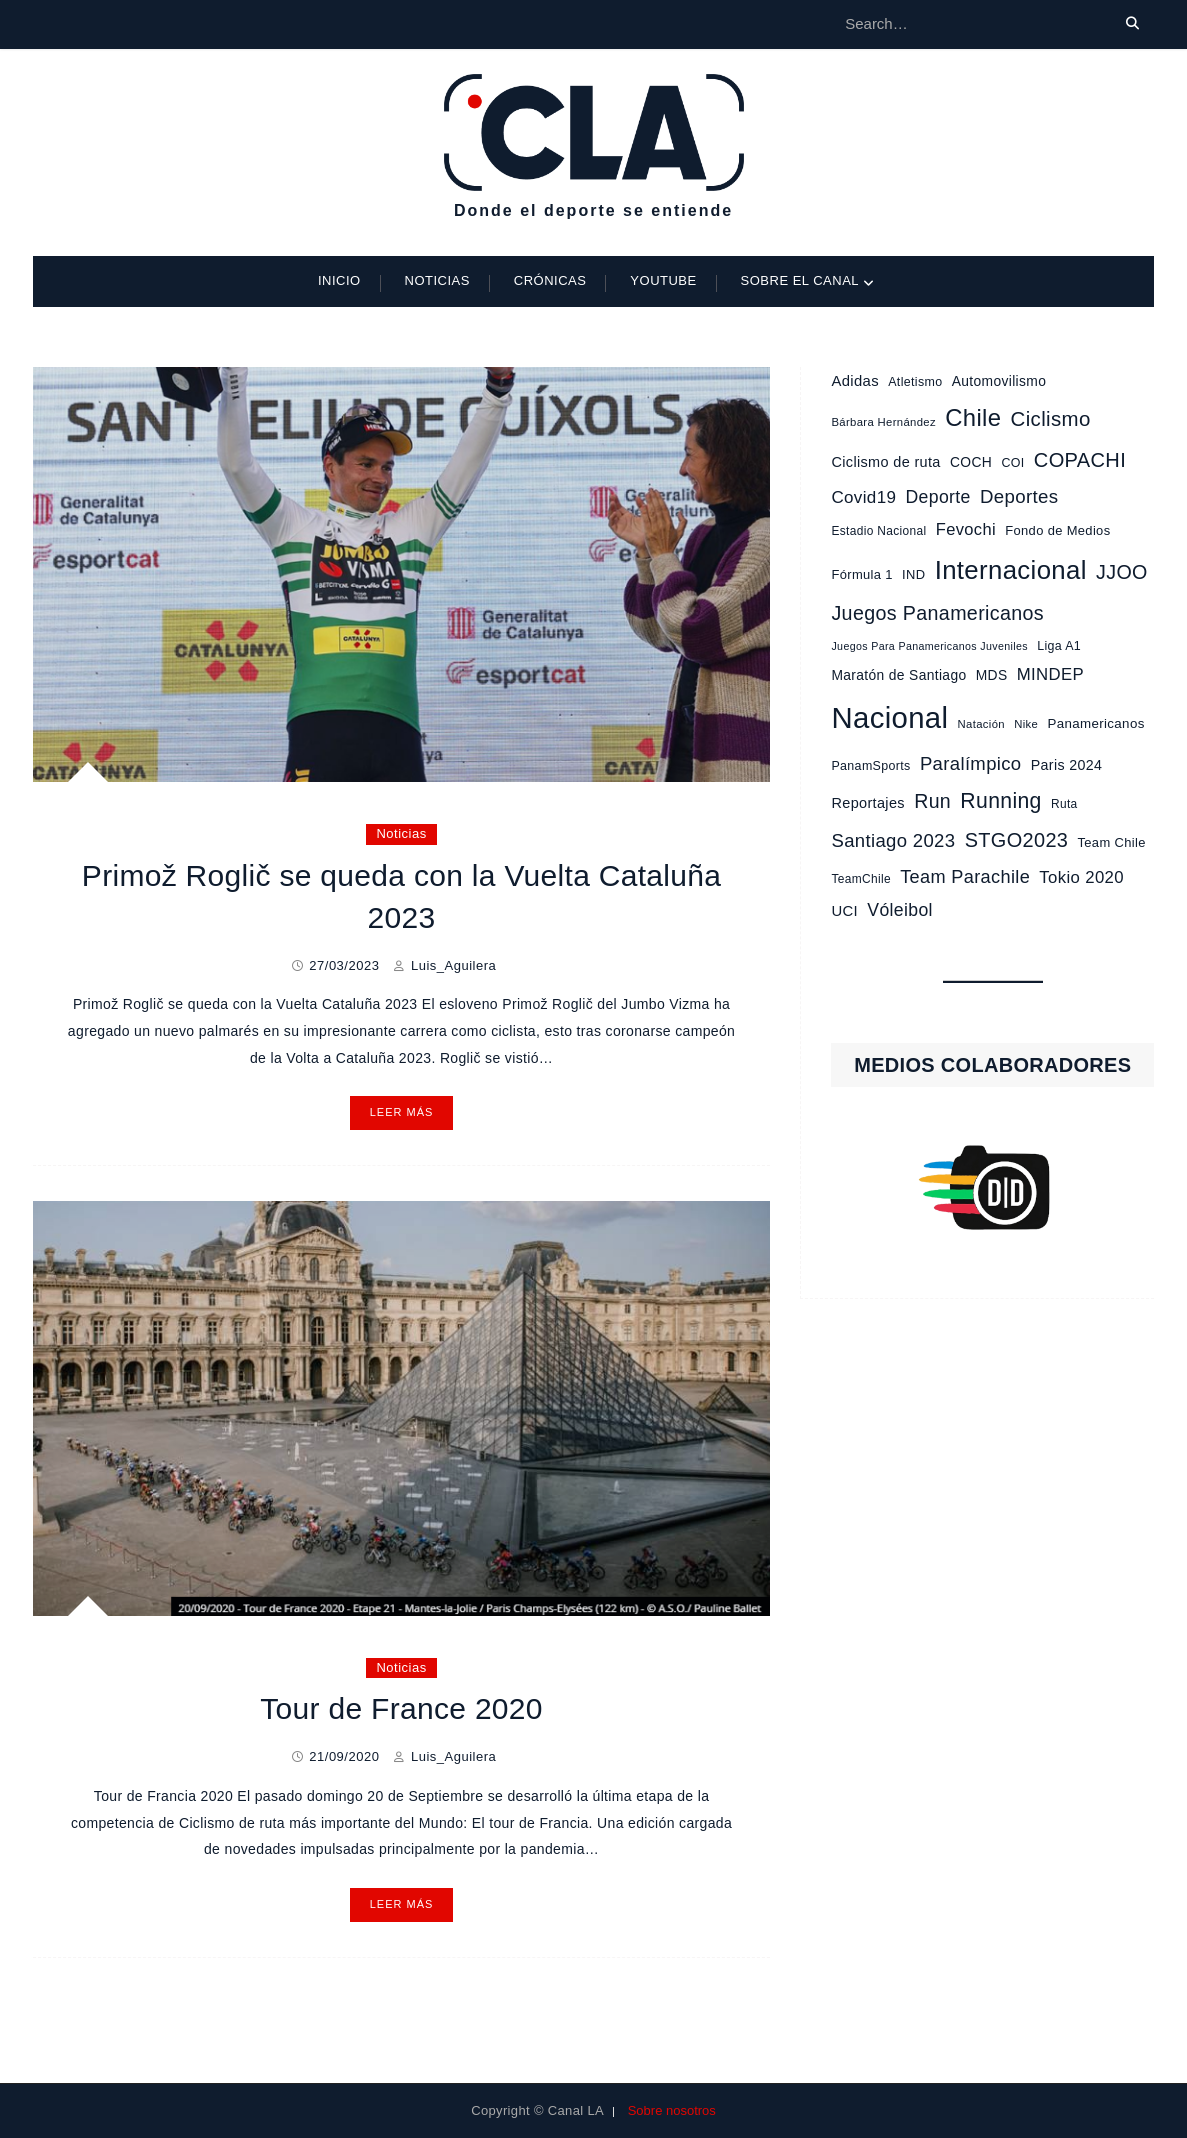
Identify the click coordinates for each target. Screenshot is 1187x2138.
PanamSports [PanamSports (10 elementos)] (870, 766)
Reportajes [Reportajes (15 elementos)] (867, 803)
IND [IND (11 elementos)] (913, 574)
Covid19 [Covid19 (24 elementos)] (863, 497)
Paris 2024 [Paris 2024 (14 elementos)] (1066, 765)
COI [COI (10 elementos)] (1012, 463)
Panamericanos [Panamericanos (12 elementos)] (1096, 723)
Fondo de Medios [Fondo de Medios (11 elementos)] (1057, 530)
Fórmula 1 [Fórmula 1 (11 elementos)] (861, 574)
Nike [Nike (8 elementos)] (1026, 724)
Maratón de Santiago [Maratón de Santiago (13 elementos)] (898, 675)
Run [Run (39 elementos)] (932, 801)
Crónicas (550, 280)
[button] (992, 1187)
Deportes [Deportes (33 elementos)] (1019, 496)
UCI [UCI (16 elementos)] (844, 911)
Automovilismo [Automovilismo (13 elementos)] (999, 381)
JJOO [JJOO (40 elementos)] (1122, 572)
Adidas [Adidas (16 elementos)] (855, 381)
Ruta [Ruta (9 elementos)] (1064, 804)
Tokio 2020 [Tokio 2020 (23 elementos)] (1081, 877)
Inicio (339, 280)
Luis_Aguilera (453, 965)
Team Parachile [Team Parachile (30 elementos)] (965, 877)
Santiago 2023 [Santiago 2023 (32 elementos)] (893, 840)
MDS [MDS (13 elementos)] (992, 675)
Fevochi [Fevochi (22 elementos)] (966, 529)
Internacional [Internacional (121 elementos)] (1011, 570)
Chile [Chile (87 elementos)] (973, 417)
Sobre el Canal (800, 280)
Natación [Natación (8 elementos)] (981, 724)
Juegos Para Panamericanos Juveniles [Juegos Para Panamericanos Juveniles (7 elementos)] (929, 646)
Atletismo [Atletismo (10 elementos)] (915, 382)
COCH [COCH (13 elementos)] (971, 462)
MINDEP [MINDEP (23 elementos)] (1050, 674)
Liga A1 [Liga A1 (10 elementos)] (1059, 646)
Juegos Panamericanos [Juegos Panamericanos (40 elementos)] (937, 613)
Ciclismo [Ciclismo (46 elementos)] (1051, 418)
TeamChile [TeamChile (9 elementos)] (860, 879)
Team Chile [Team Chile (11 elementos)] (1112, 842)
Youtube (663, 280)
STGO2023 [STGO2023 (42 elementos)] (1017, 840)
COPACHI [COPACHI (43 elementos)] (1080, 460)
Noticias (437, 280)
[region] (992, 1187)
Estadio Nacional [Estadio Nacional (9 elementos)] (878, 531)
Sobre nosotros (672, 2110)
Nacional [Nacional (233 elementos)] (889, 717)
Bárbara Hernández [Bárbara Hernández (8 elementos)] (883, 422)
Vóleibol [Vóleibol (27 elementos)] (900, 910)
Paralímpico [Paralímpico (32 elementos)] (971, 763)
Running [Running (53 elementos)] (1000, 800)
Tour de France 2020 (401, 1708)
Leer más (402, 1112)
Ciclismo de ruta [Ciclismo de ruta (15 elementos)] (885, 462)
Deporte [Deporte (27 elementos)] (938, 497)
